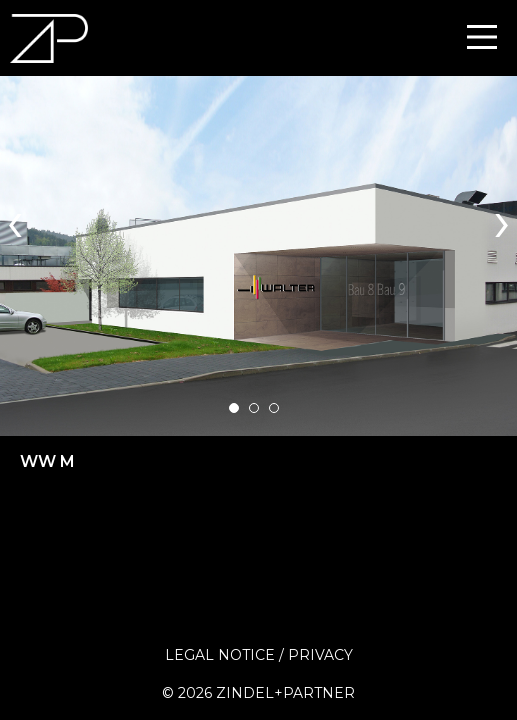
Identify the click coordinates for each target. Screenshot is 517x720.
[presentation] (15, 219)
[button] (234, 408)
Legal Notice (220, 655)
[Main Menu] (482, 37)
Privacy (320, 655)
